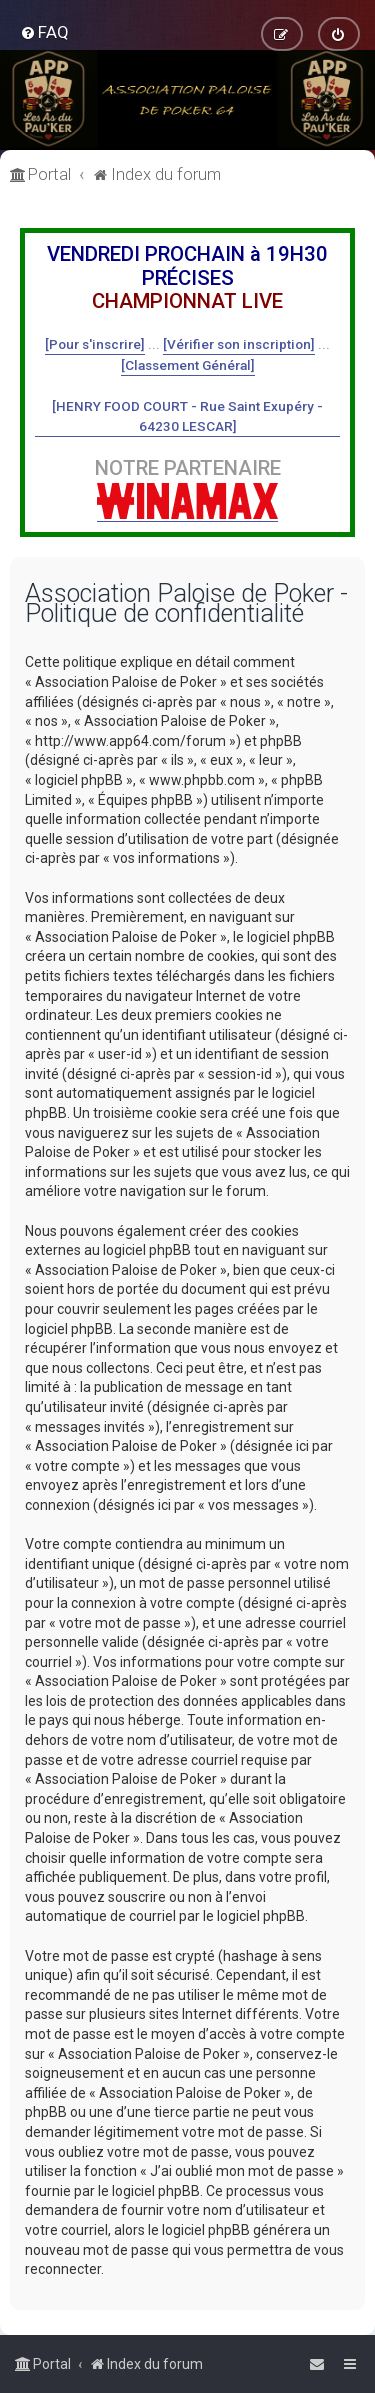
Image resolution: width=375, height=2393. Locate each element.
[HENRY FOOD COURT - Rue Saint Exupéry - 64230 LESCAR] (187, 416)
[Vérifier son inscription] (239, 344)
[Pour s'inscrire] (95, 344)
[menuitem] (44, 32)
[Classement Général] (188, 365)
